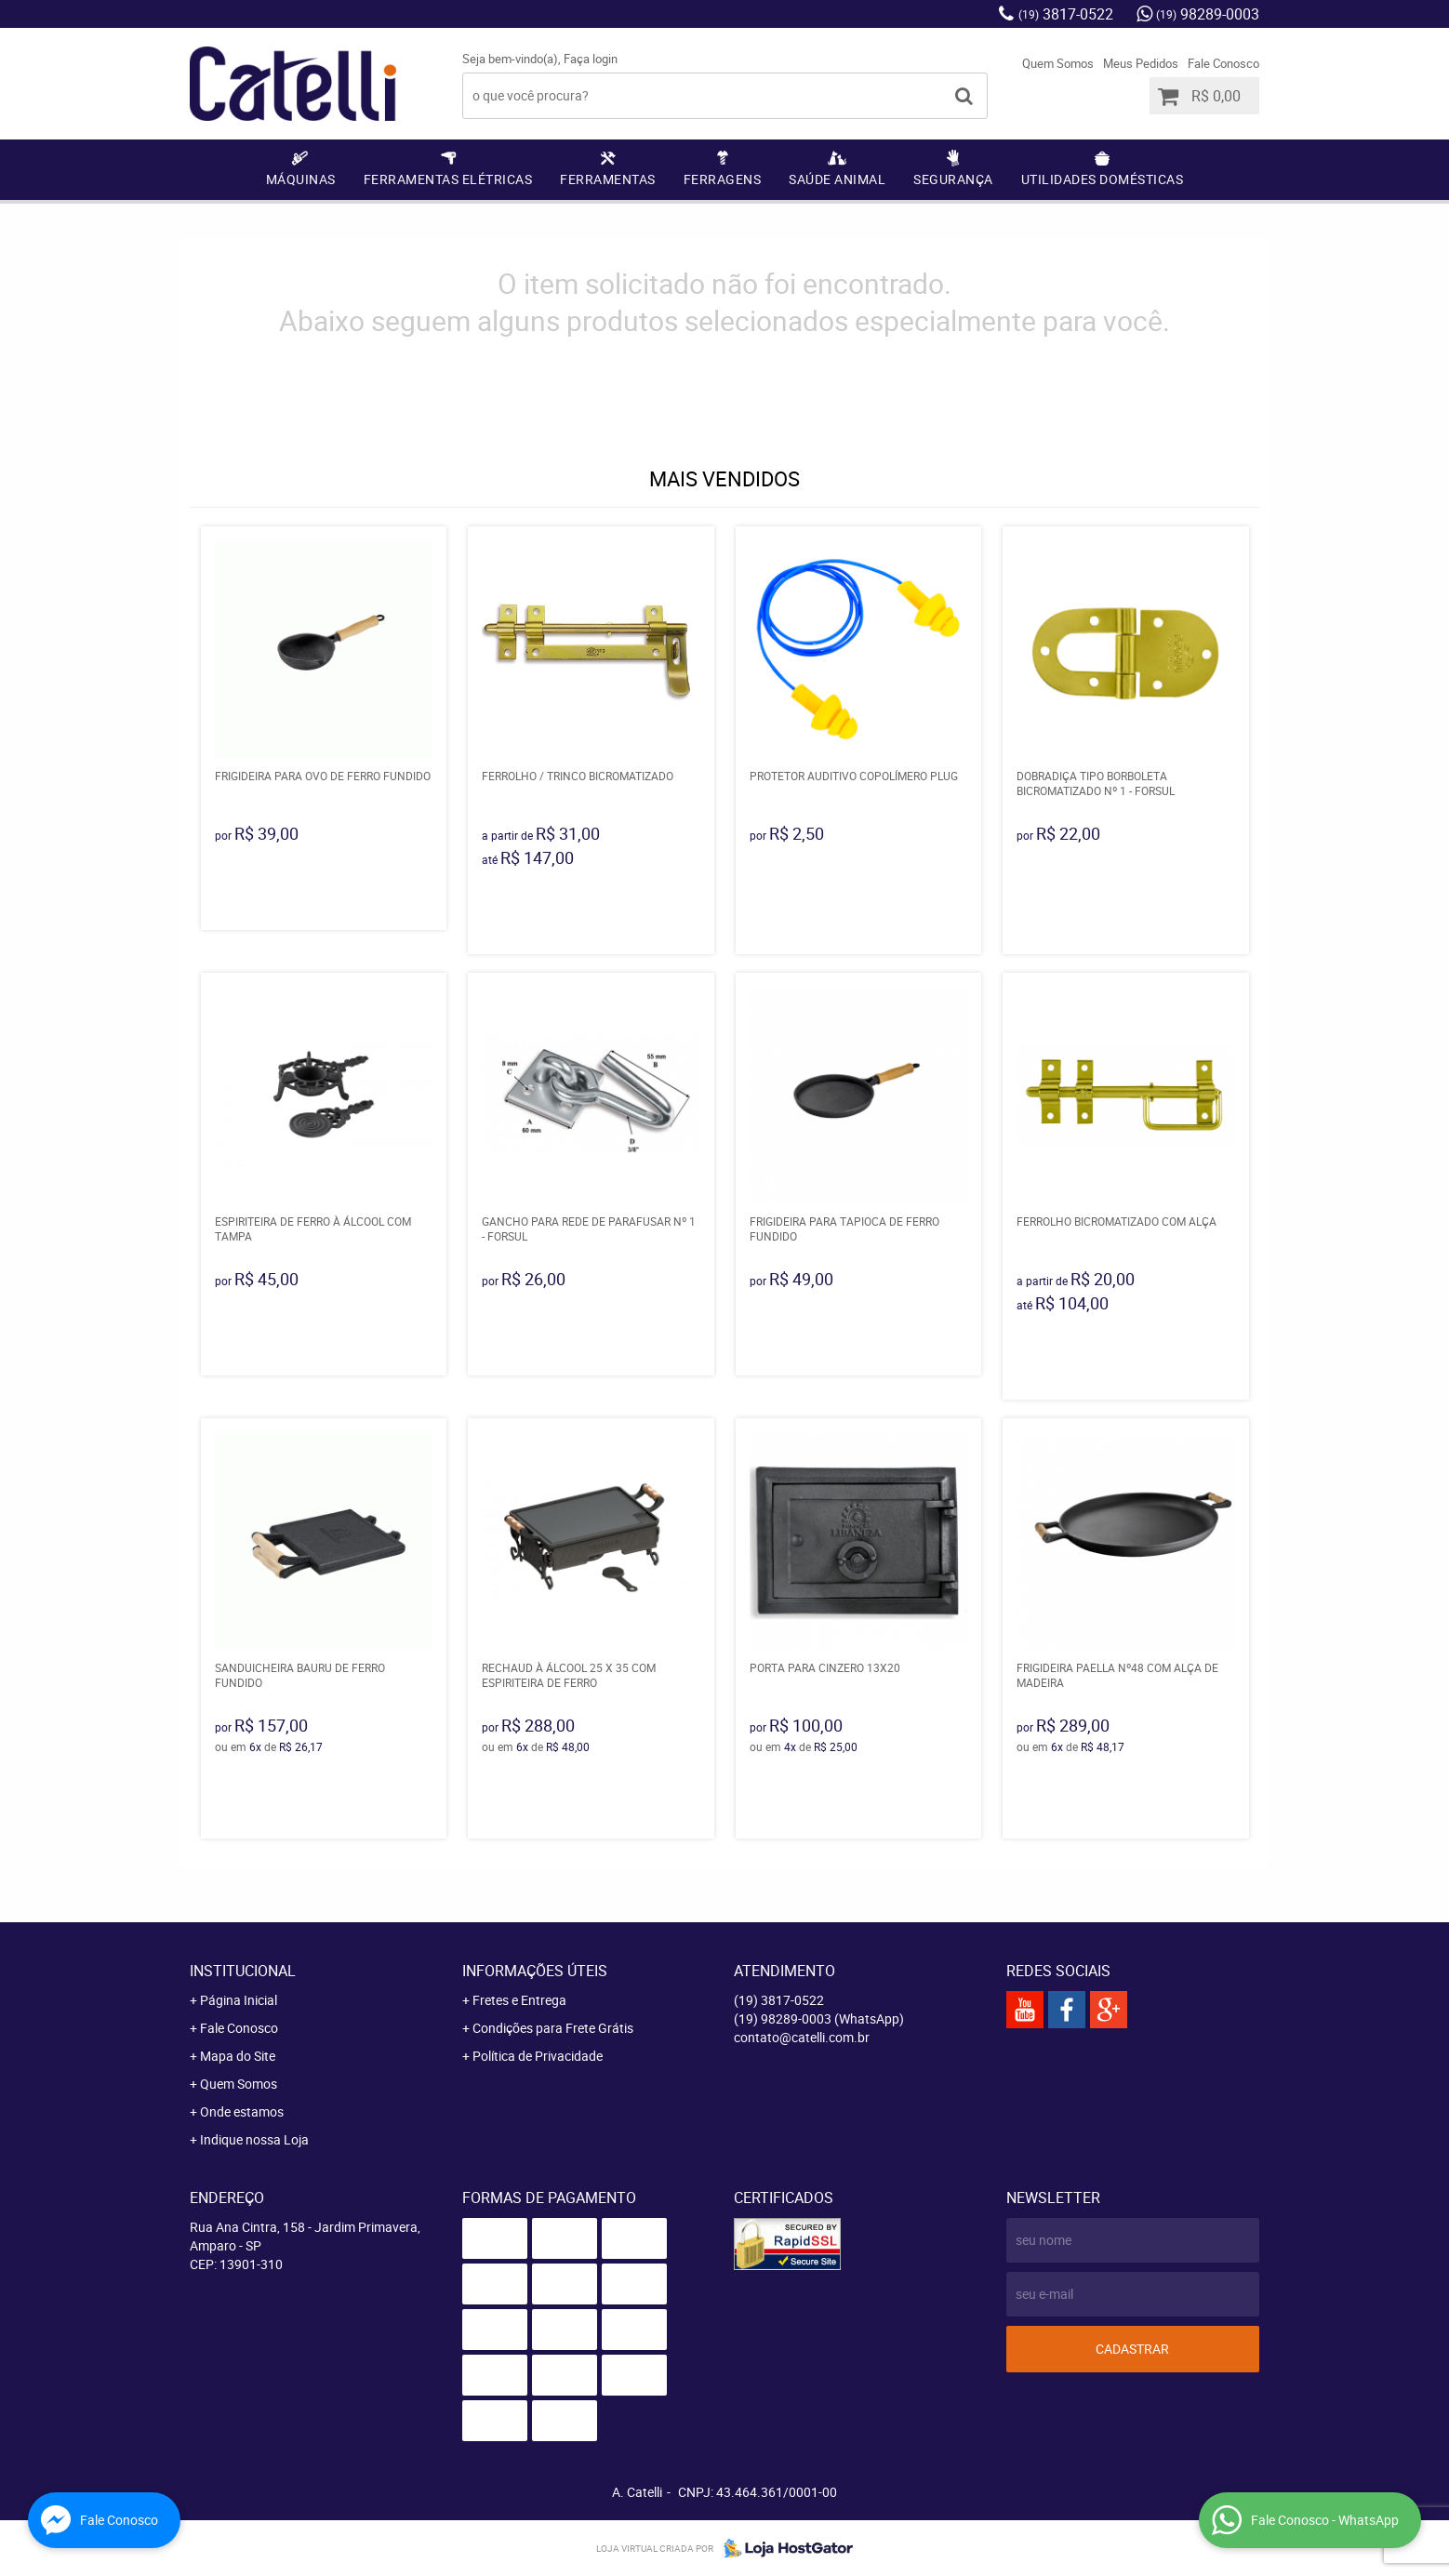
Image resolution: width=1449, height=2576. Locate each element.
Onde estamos (242, 2111)
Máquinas (301, 179)
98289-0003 (1207, 14)
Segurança (953, 179)
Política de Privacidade (537, 2056)
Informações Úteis (534, 1970)
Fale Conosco (1223, 63)
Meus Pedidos (1140, 63)
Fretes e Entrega (519, 2000)
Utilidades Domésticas (1102, 179)
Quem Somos (1058, 63)
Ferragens (723, 179)
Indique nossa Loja (254, 2139)
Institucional (243, 1970)
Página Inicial (238, 2000)
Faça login (591, 58)
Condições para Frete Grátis (552, 2028)
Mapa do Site (237, 2056)
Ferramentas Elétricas (448, 179)
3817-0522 (1065, 14)
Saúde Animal (837, 179)
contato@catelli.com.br (802, 2037)
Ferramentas (608, 179)
